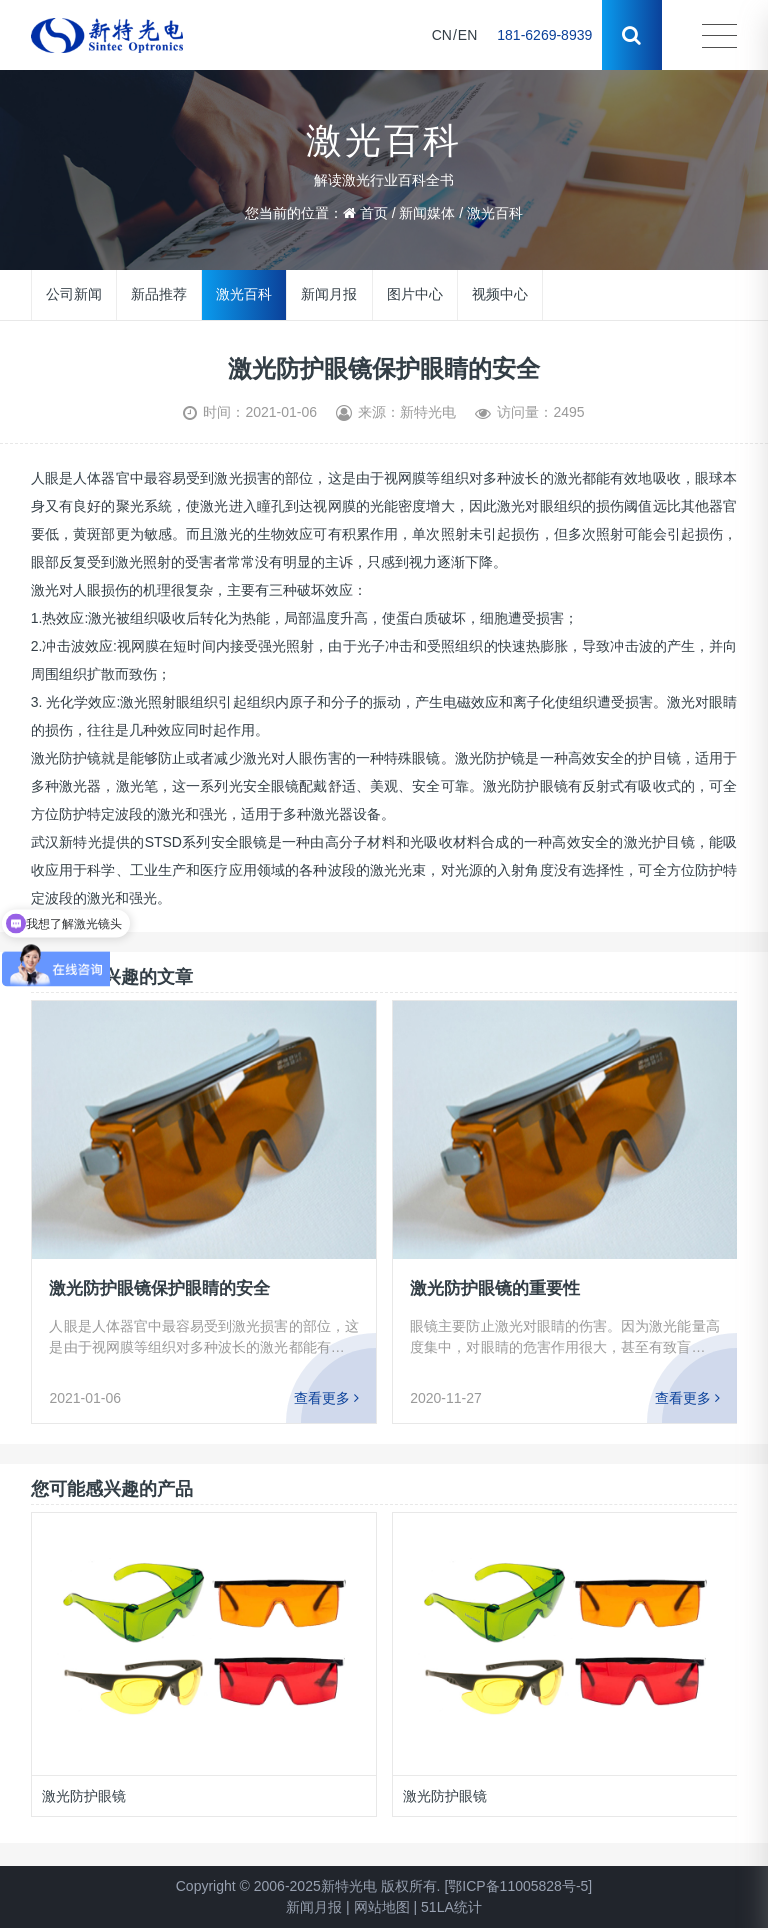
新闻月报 (329, 294)
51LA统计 (451, 1907)
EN (467, 35)
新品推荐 (159, 294)
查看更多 (326, 1398)
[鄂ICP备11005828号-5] (518, 1886)
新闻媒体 (427, 213)
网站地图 (382, 1907)
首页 (374, 213)
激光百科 (495, 213)
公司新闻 (74, 294)
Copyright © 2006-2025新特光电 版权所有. (308, 1886)
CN (442, 35)
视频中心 (499, 294)
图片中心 (414, 294)
